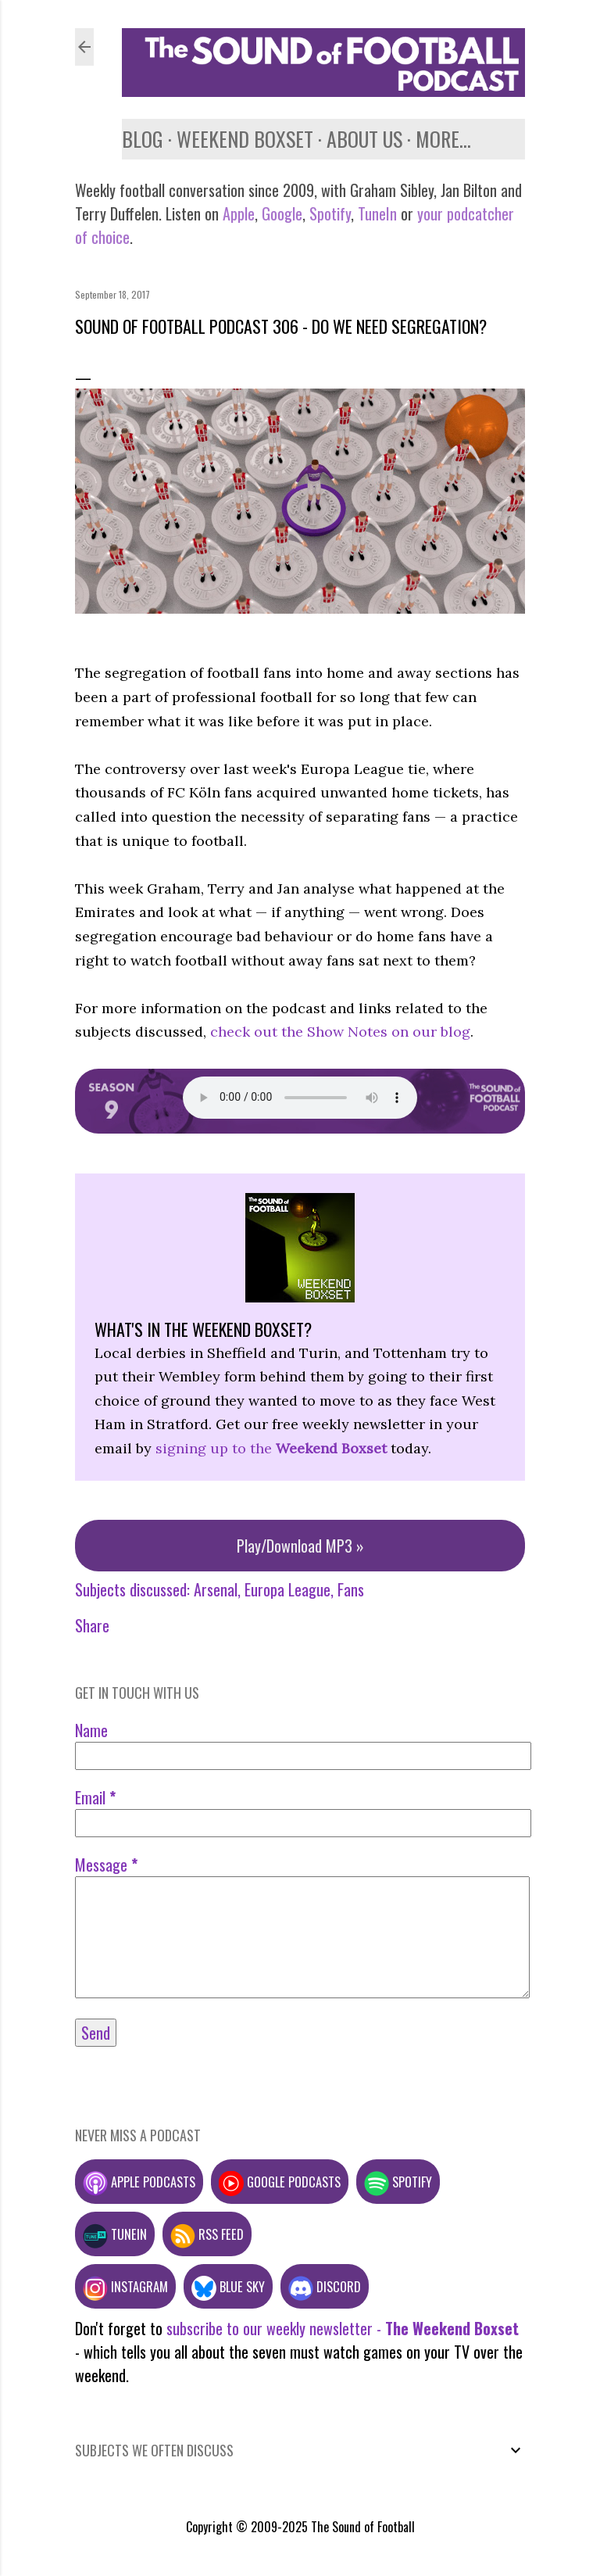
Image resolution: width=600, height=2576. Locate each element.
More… (443, 139)
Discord (324, 2286)
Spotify (330, 213)
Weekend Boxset (245, 139)
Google (280, 213)
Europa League (287, 1589)
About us (364, 139)
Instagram (125, 2286)
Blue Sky (228, 2286)
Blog (142, 139)
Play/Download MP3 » (300, 1545)
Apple (239, 213)
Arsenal (216, 1589)
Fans (351, 1589)
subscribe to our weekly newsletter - (342, 2328)
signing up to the (271, 1448)
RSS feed (207, 2234)
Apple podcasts (139, 2181)
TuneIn (377, 213)
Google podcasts (280, 2181)
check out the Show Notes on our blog (340, 1032)
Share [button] (92, 1625)
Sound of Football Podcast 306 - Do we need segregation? (281, 326)
